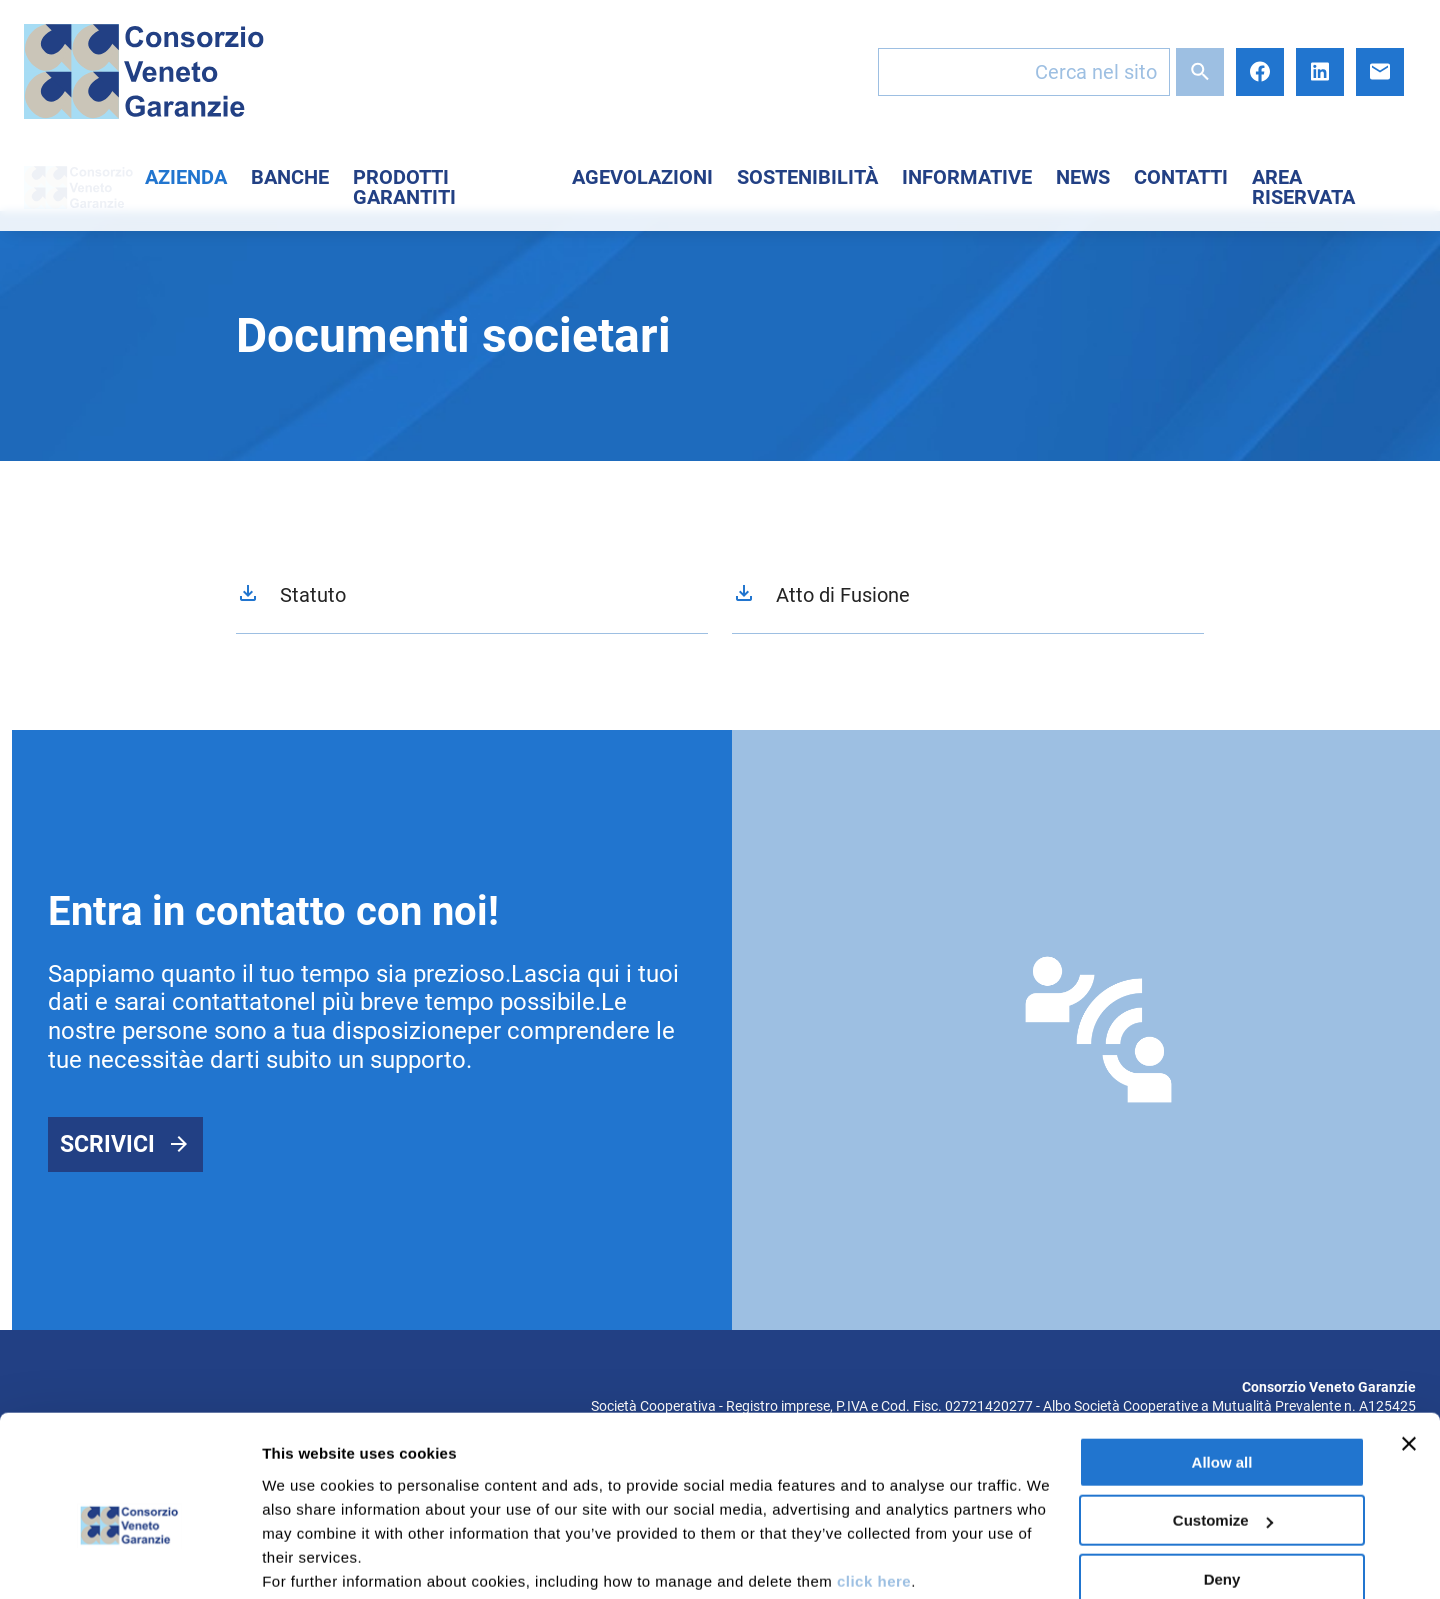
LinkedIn (1320, 72)
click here (874, 1480)
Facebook (1260, 72)
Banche (290, 177)
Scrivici (107, 1144)
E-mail (1380, 72)
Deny (1222, 1478)
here (530, 1504)
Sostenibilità (807, 177)
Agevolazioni (642, 177)
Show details (308, 1559)
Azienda (186, 177)
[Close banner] (1409, 1343)
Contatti (1181, 177)
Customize (1223, 1419)
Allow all (1222, 1361)
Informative (967, 177)
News (1083, 177)
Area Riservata (1303, 187)
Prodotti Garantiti (404, 187)
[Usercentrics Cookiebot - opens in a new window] (129, 1560)
